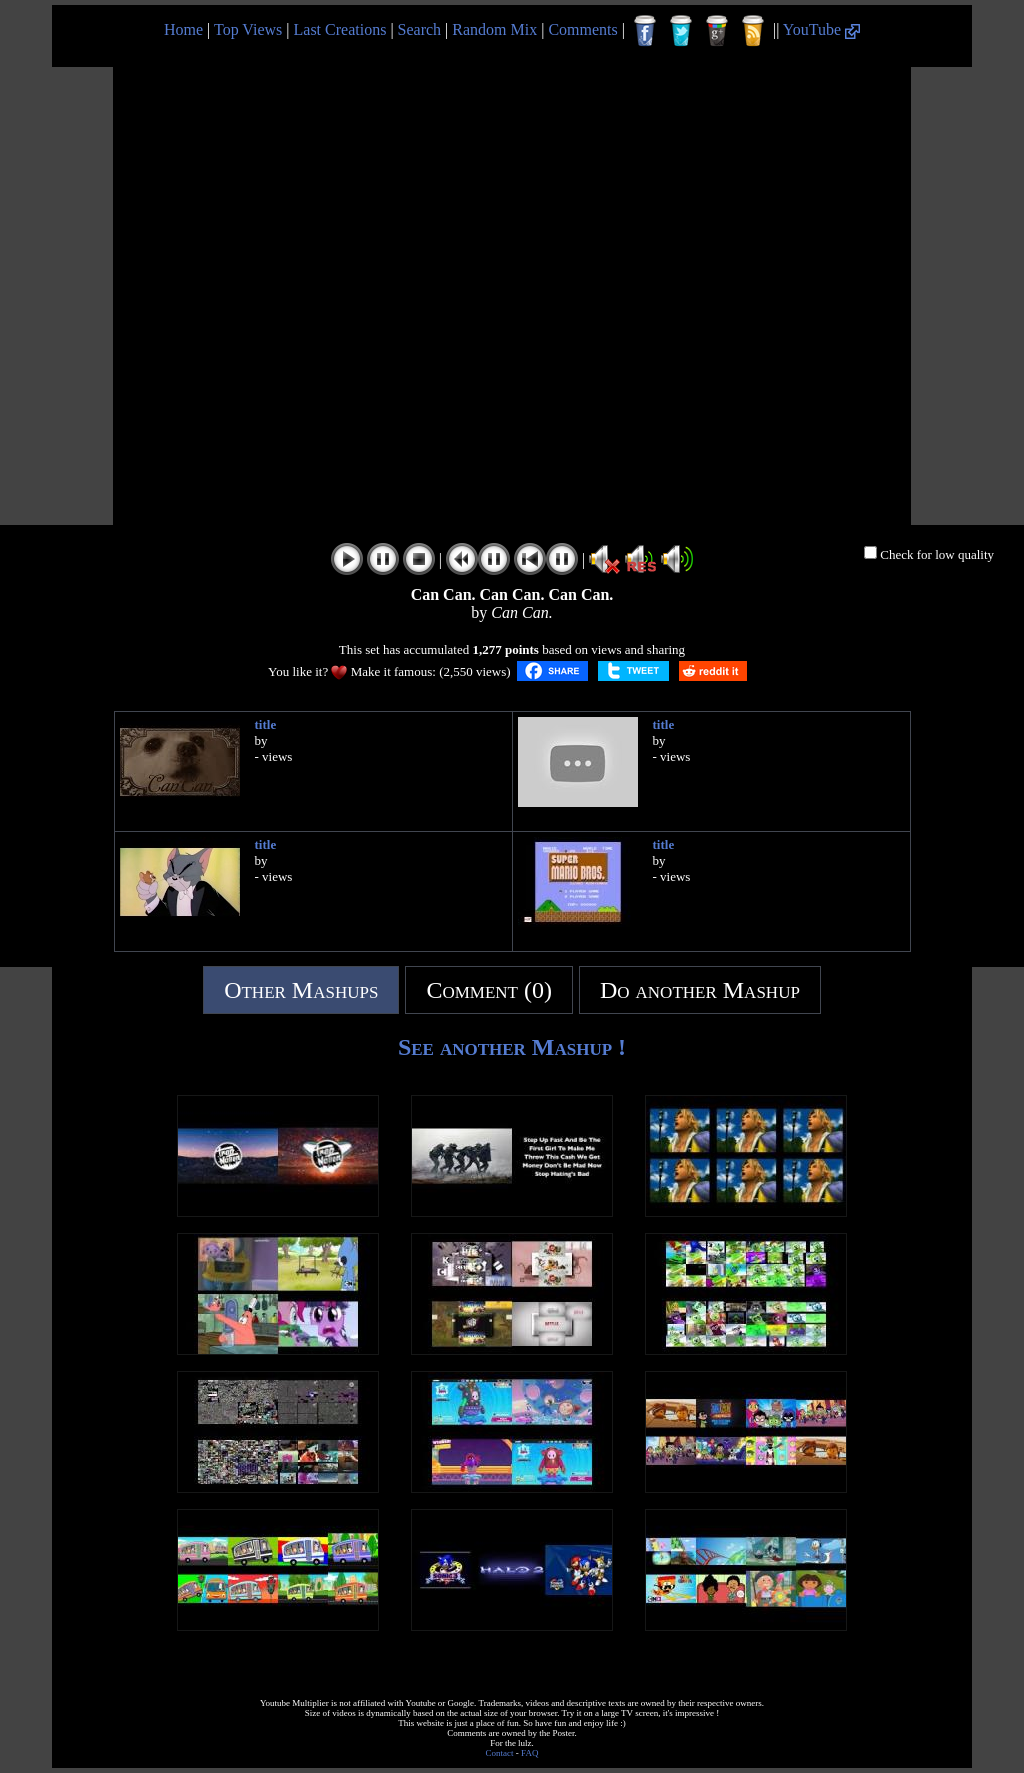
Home (183, 29)
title (266, 724)
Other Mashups (301, 990)
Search (420, 29)
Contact (500, 1753)
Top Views (248, 29)
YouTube (821, 29)
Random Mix (494, 29)
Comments (582, 29)
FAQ (529, 1753)
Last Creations (340, 29)
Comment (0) (489, 990)
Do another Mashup (700, 990)
